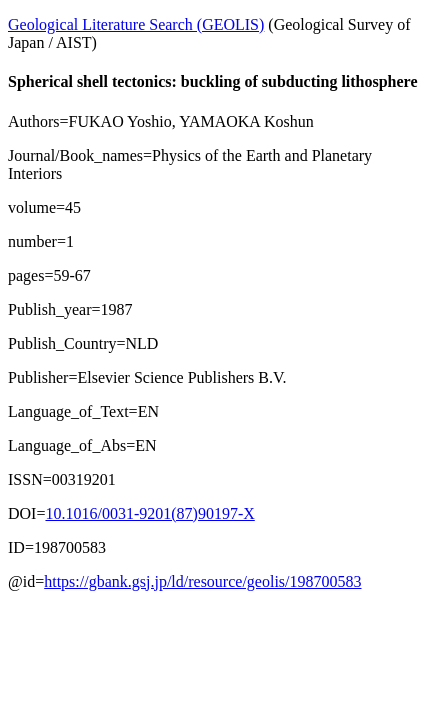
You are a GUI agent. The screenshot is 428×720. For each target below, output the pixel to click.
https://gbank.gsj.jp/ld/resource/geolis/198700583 (202, 581)
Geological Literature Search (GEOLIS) (136, 24)
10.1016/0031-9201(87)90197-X (149, 513)
